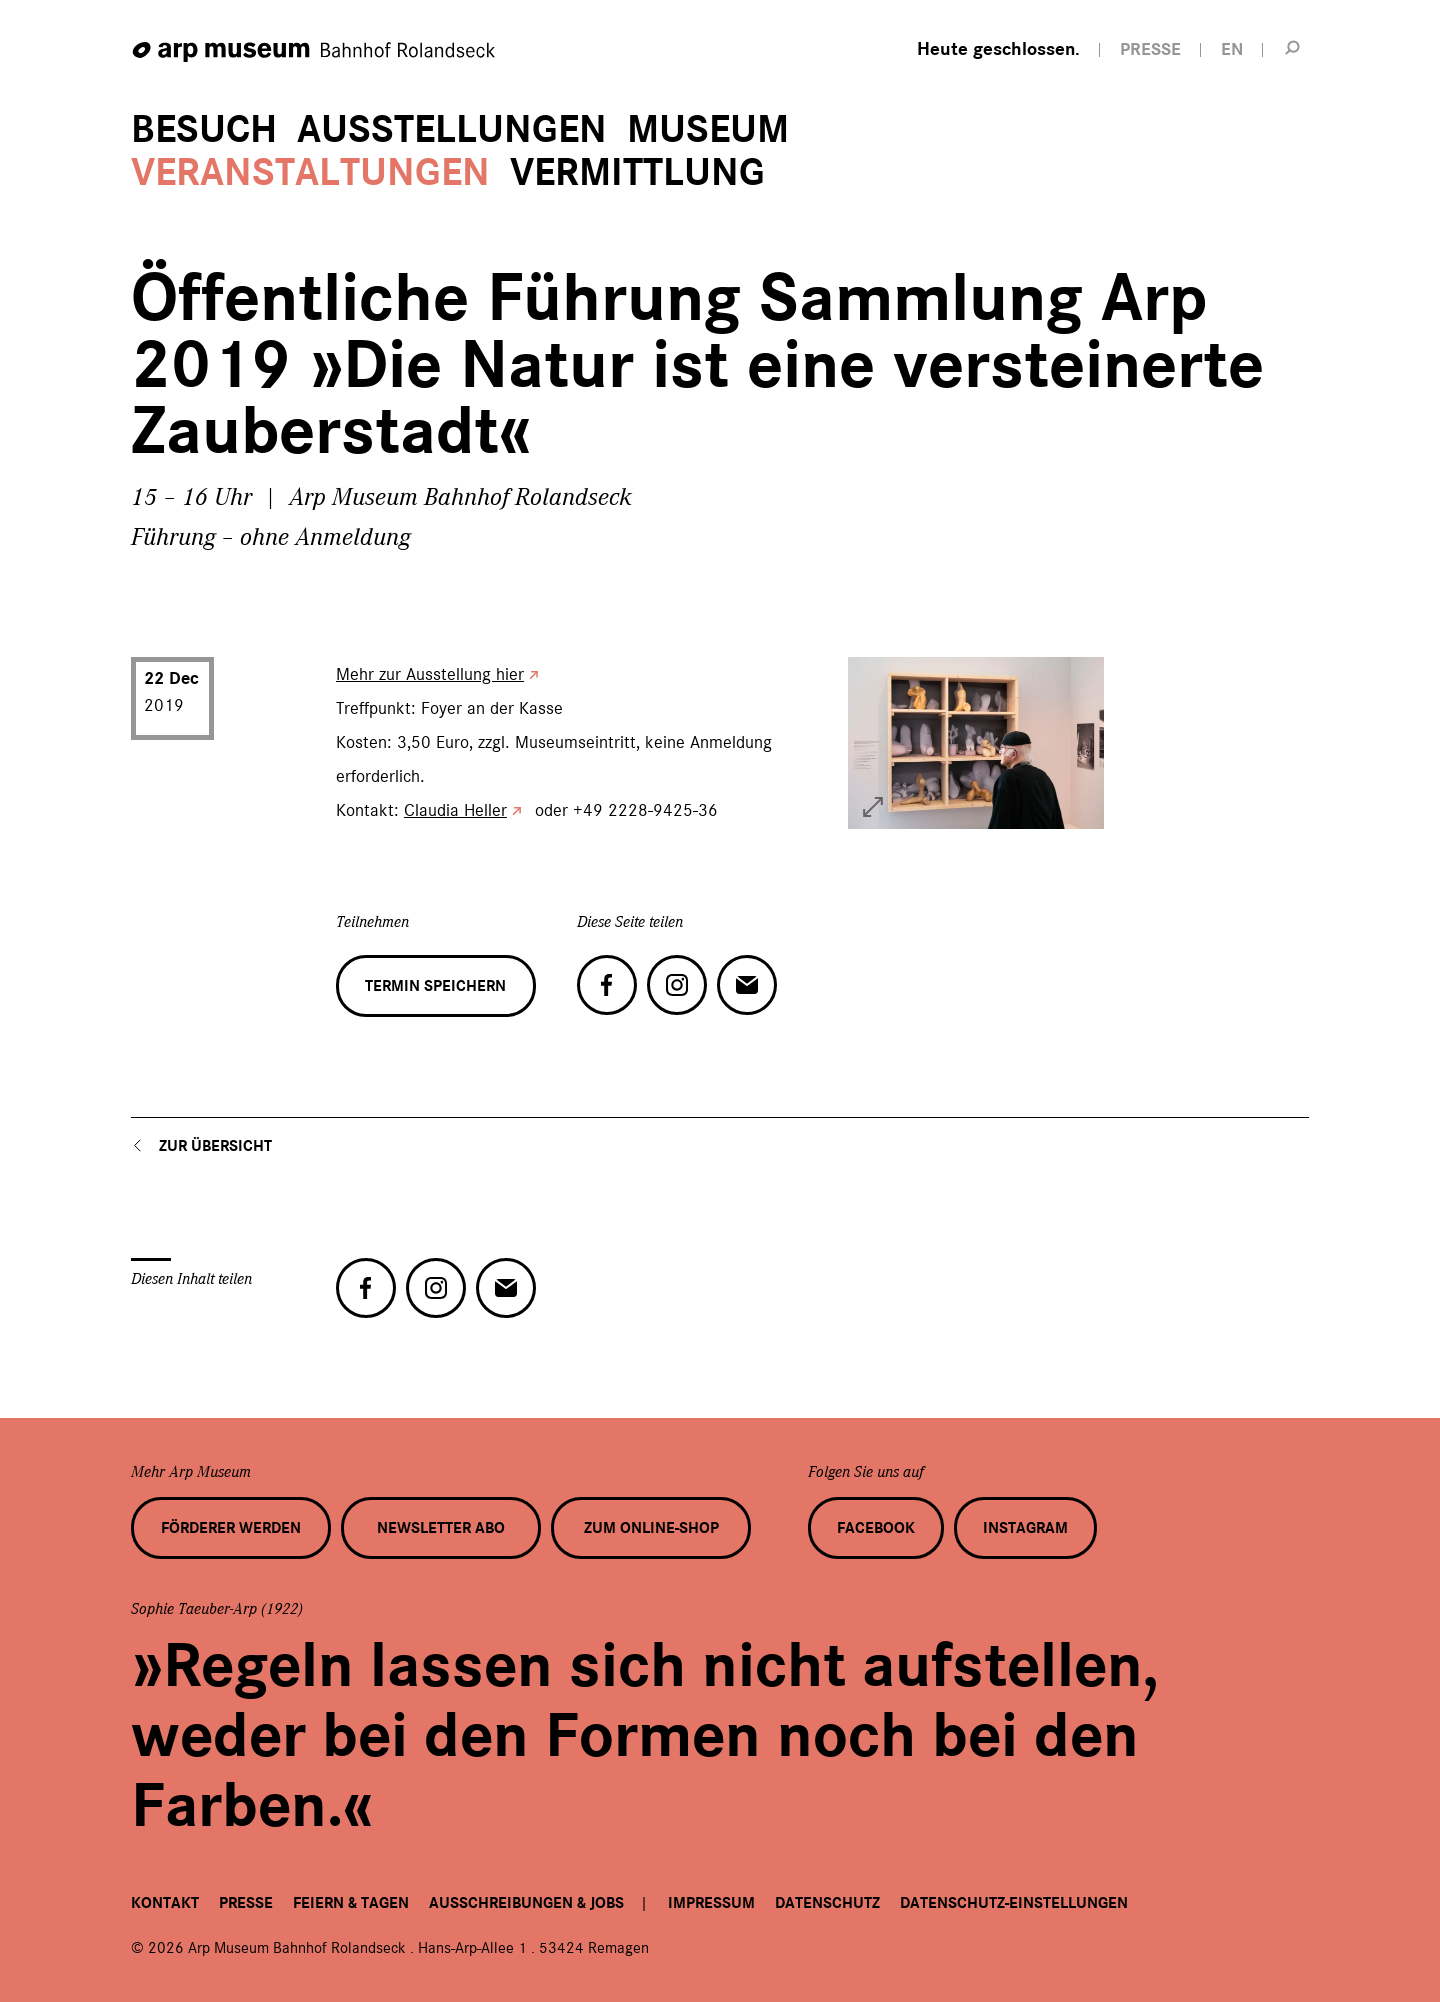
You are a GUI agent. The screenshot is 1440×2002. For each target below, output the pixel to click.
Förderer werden (231, 1528)
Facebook (876, 1528)
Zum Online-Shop (651, 1528)
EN (1232, 49)
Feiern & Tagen (351, 1903)
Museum (708, 129)
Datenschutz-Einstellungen (1014, 1903)
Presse (246, 1903)
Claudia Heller (455, 810)
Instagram (1025, 1528)
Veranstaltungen (310, 172)
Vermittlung (637, 172)
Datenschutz (827, 1903)
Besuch (204, 129)
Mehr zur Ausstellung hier (430, 674)
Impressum (711, 1903)
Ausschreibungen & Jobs (526, 1903)
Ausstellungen (452, 129)
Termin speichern (435, 986)
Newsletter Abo (441, 1528)
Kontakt (165, 1903)
